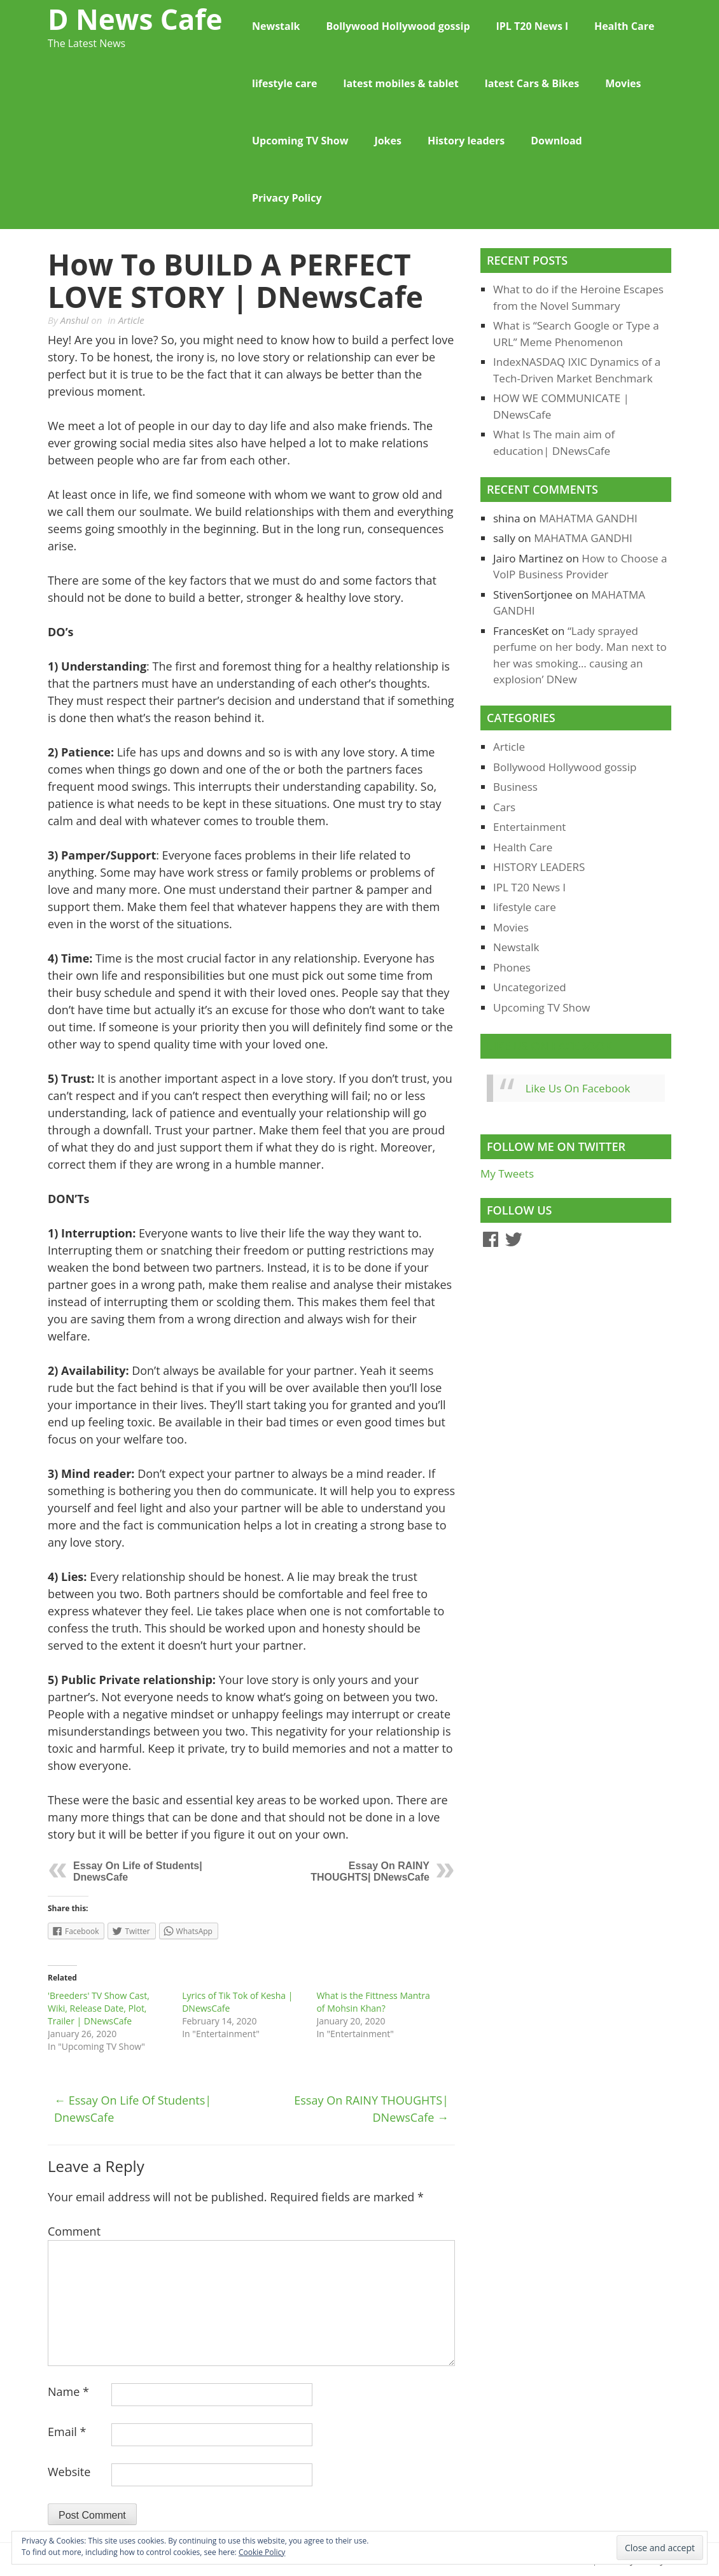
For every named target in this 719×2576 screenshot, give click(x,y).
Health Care (624, 26)
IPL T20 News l (532, 26)
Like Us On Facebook (549, 1046)
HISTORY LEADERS (539, 867)
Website (69, 2471)
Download (556, 141)
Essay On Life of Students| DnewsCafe (132, 2108)
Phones (512, 967)
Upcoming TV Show (300, 141)
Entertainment (529, 826)
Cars (504, 807)
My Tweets (507, 1173)
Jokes (387, 141)
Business (515, 786)
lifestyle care (285, 83)
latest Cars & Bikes (532, 83)
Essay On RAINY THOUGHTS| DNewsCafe (370, 1871)
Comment (74, 2231)
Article (131, 320)
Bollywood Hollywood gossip (398, 26)
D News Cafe (135, 19)
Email (67, 2431)
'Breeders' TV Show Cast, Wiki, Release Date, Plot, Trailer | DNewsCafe (99, 2008)
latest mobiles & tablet (401, 83)
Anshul (74, 320)
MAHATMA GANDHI (588, 518)
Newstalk (276, 26)
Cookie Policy (262, 2552)
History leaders (466, 141)
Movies (623, 83)
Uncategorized (529, 987)
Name (68, 2391)
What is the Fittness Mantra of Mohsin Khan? (372, 2001)
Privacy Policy (287, 198)
